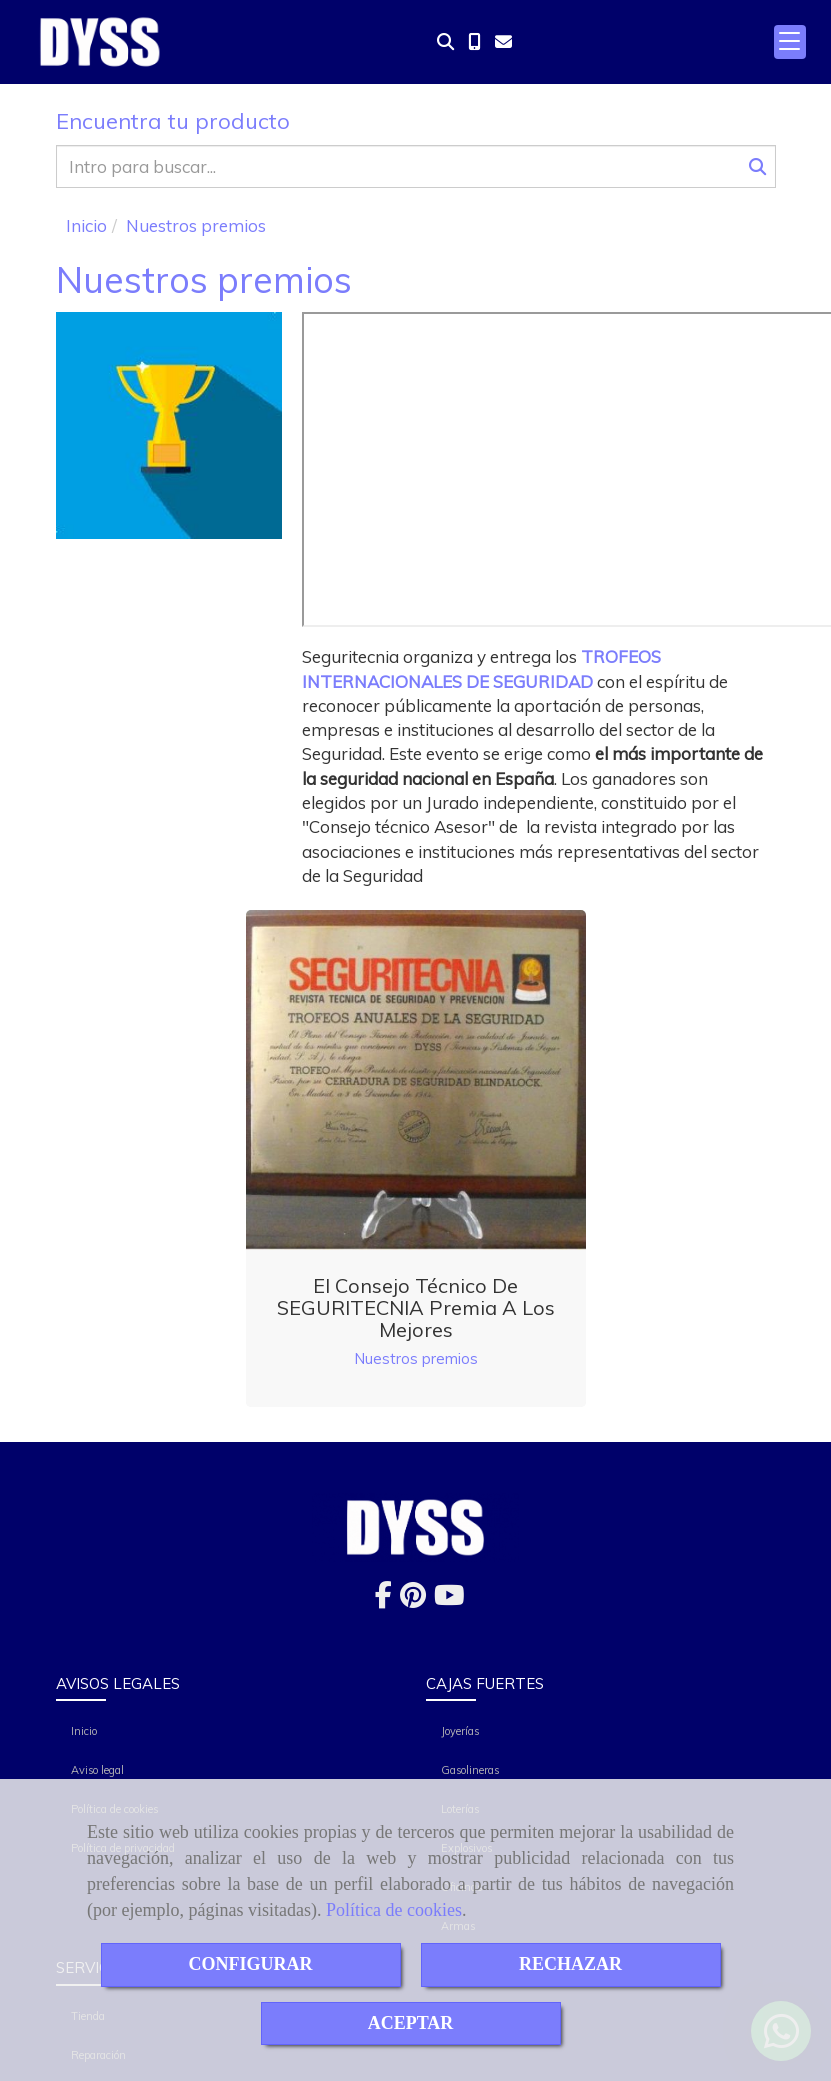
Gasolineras (470, 1770)
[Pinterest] (413, 1599)
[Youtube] (449, 1599)
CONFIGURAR (251, 1964)
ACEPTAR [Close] (411, 2023)
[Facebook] (383, 1599)
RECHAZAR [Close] (570, 1964)
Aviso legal (97, 1770)
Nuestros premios (416, 1358)
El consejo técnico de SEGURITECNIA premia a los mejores (416, 1307)
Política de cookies (394, 1910)
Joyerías (460, 1731)
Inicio (84, 1731)
